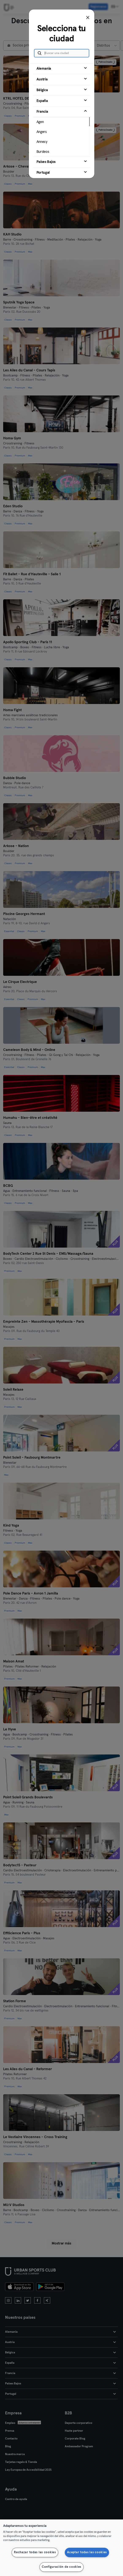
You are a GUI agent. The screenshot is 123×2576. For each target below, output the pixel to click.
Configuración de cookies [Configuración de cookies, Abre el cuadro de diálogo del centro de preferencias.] (61, 2566)
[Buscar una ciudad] (61, 53)
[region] (61, 2547)
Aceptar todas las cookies (87, 2552)
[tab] (61, 68)
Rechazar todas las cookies (35, 2552)
